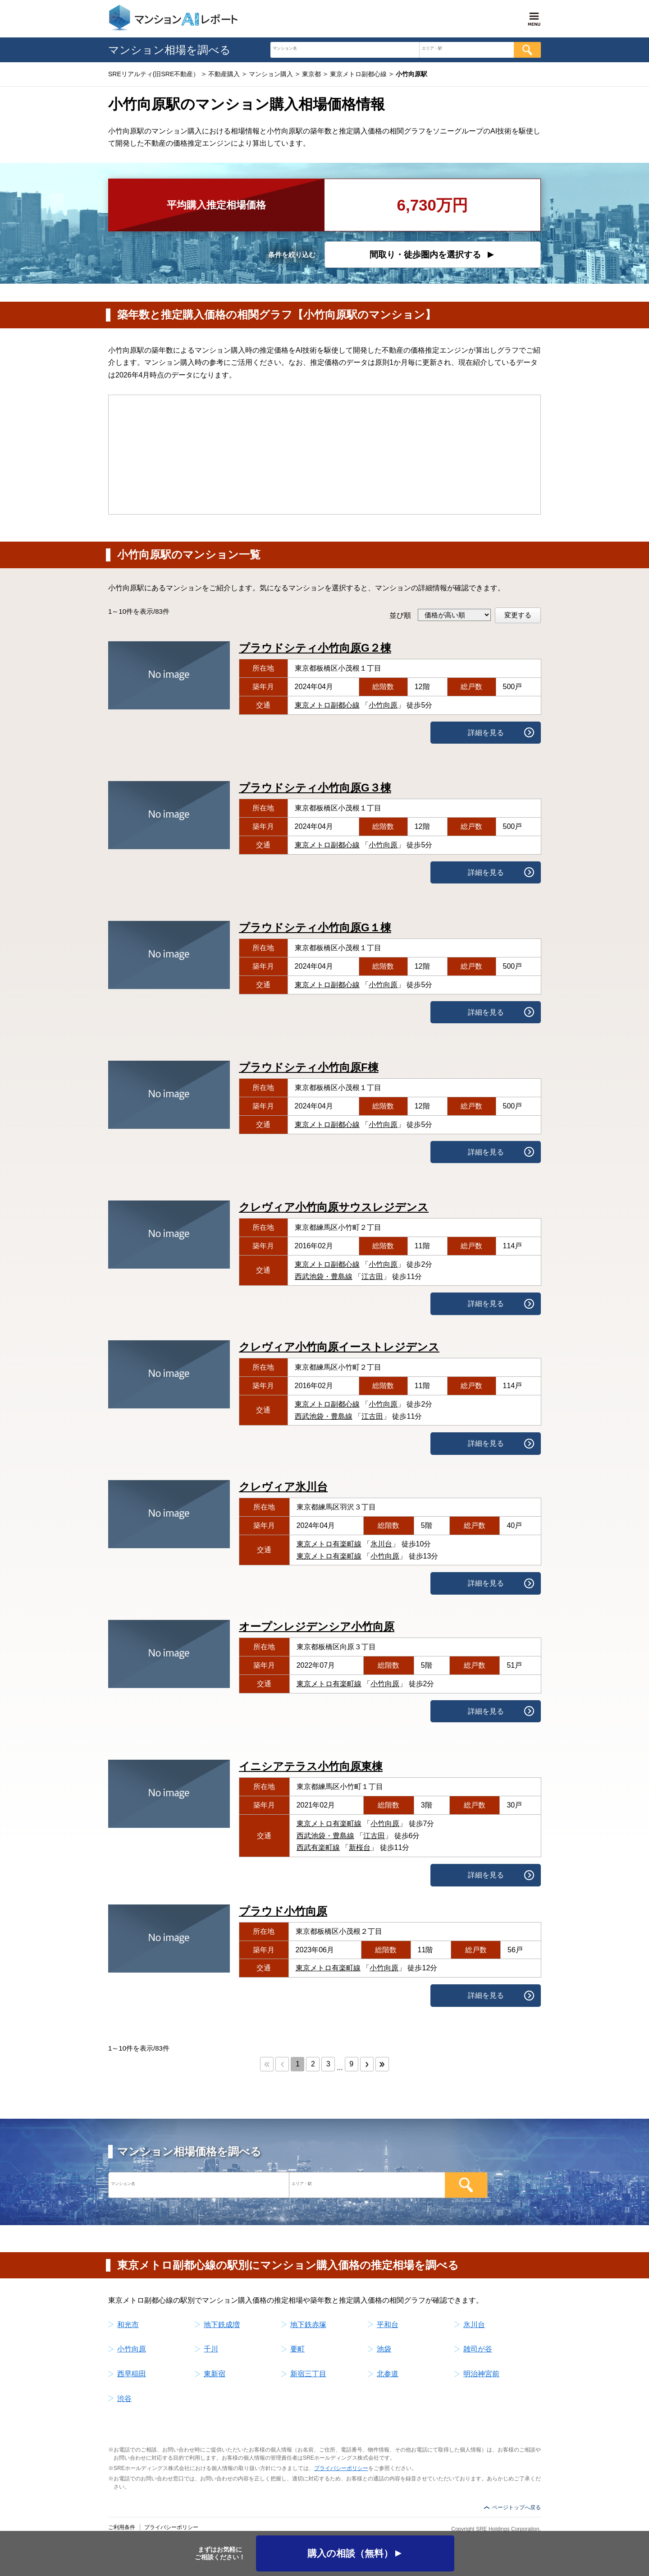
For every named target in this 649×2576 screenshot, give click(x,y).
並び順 (400, 615)
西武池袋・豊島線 (323, 1276)
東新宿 (214, 2374)
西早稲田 (131, 2374)
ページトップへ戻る (516, 2507)
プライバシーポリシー (341, 2468)
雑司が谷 (477, 2349)
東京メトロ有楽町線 (329, 1544)
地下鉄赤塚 (308, 2324)
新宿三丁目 (308, 2374)
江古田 (372, 1276)
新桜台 (359, 1847)
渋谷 (124, 2398)
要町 (297, 2349)
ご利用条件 (121, 2527)
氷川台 (381, 1544)
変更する (517, 615)
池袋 (384, 2349)
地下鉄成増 (222, 2324)
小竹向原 (383, 705)
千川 (211, 2349)
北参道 (387, 2374)
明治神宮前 (481, 2374)
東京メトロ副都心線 (327, 705)
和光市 (128, 2324)
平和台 (387, 2324)
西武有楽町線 (318, 1847)
